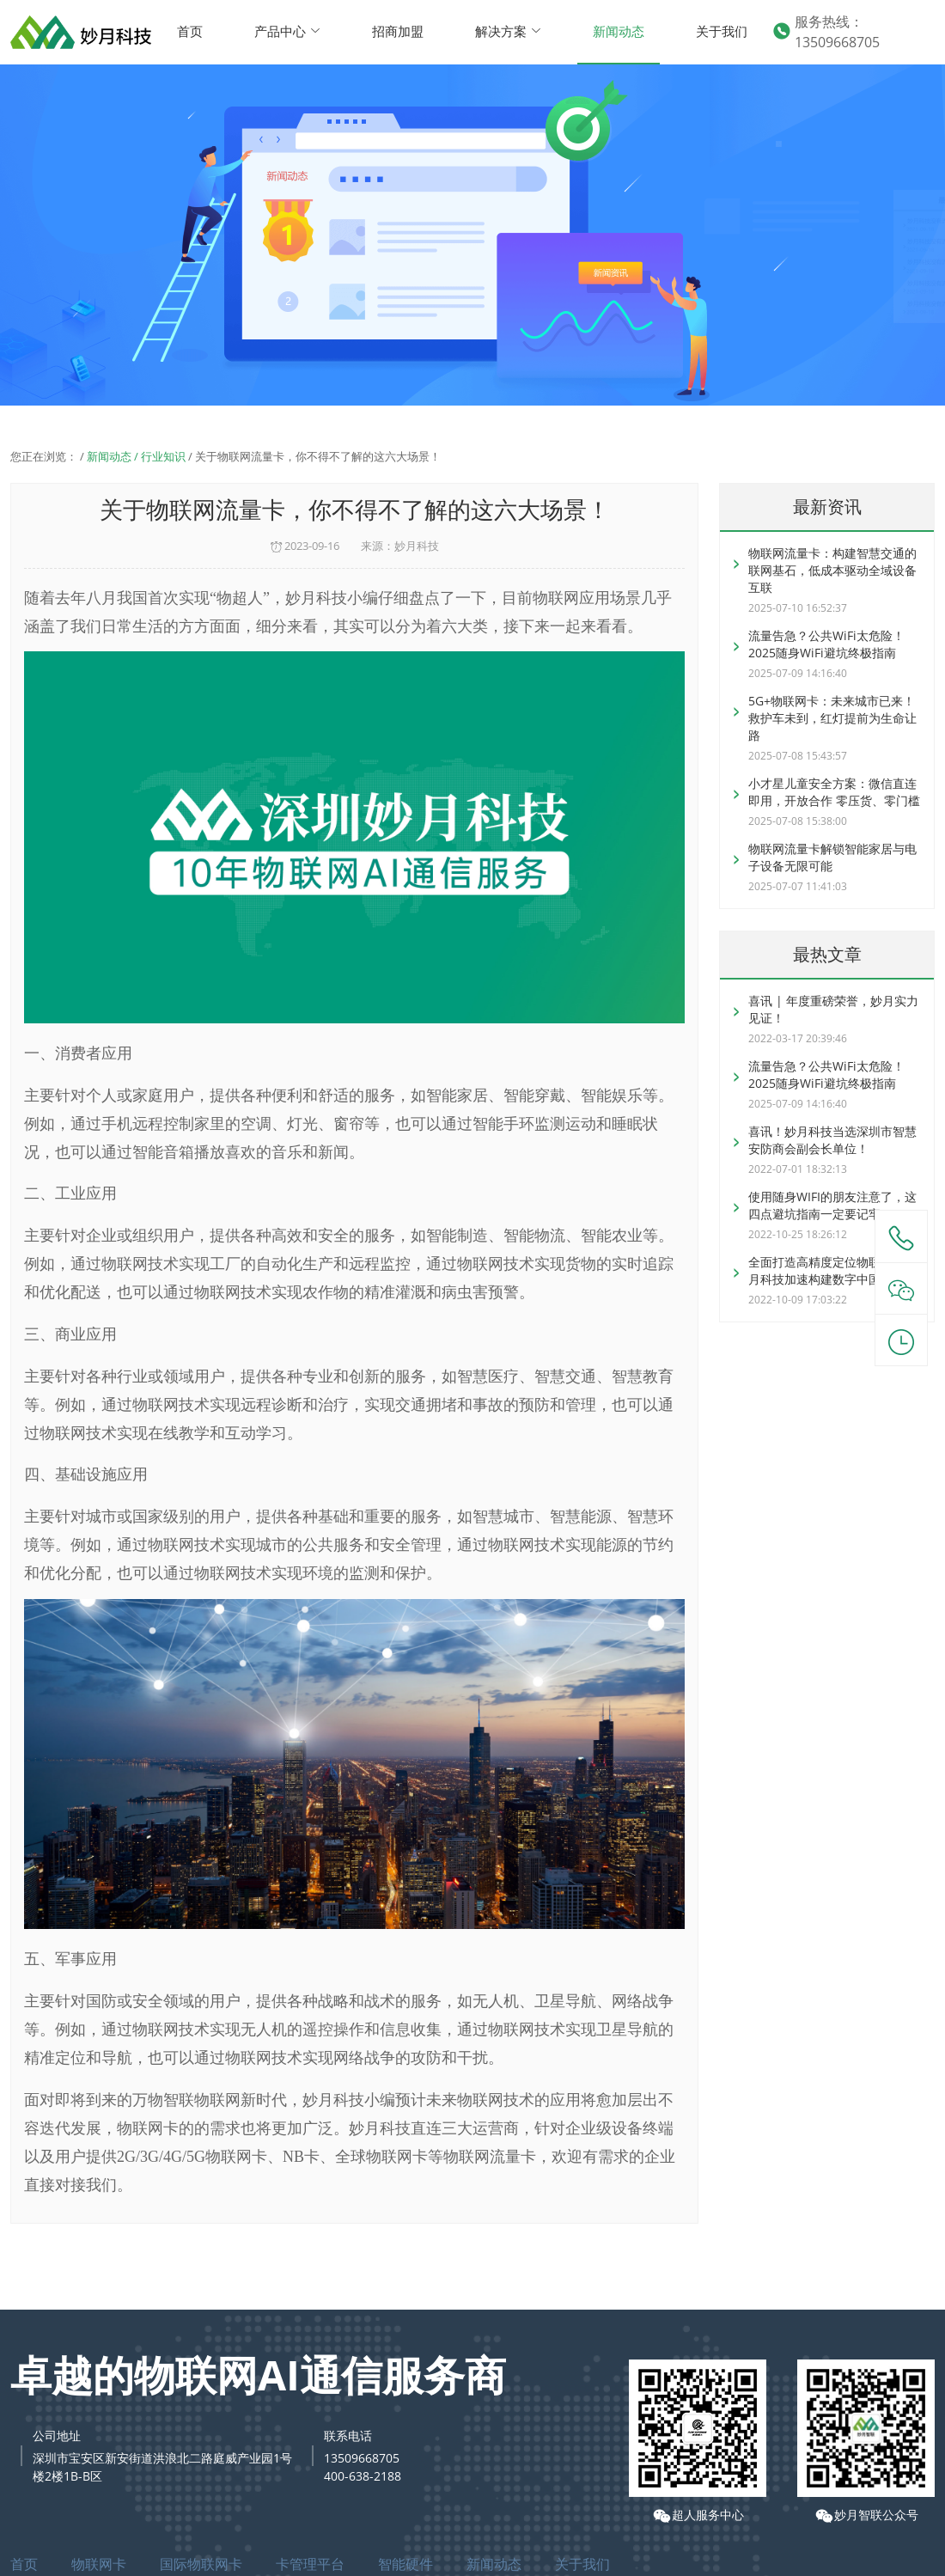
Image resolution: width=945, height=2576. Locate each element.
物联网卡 (98, 2564)
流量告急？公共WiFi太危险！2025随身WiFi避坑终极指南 (826, 644)
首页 (190, 31)
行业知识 (163, 456)
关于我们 (721, 31)
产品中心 (287, 31)
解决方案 (508, 31)
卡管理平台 (310, 2564)
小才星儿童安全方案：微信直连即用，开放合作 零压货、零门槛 (834, 792)
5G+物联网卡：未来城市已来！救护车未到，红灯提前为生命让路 (832, 718)
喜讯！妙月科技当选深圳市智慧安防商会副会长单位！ (832, 1140)
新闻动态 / (114, 456)
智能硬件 (405, 2564)
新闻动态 (618, 31)
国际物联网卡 (201, 2564)
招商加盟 (398, 31)
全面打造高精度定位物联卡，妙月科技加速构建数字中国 (832, 1270)
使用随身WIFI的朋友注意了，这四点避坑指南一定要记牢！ (832, 1205)
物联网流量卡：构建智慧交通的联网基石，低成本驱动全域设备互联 (832, 570)
